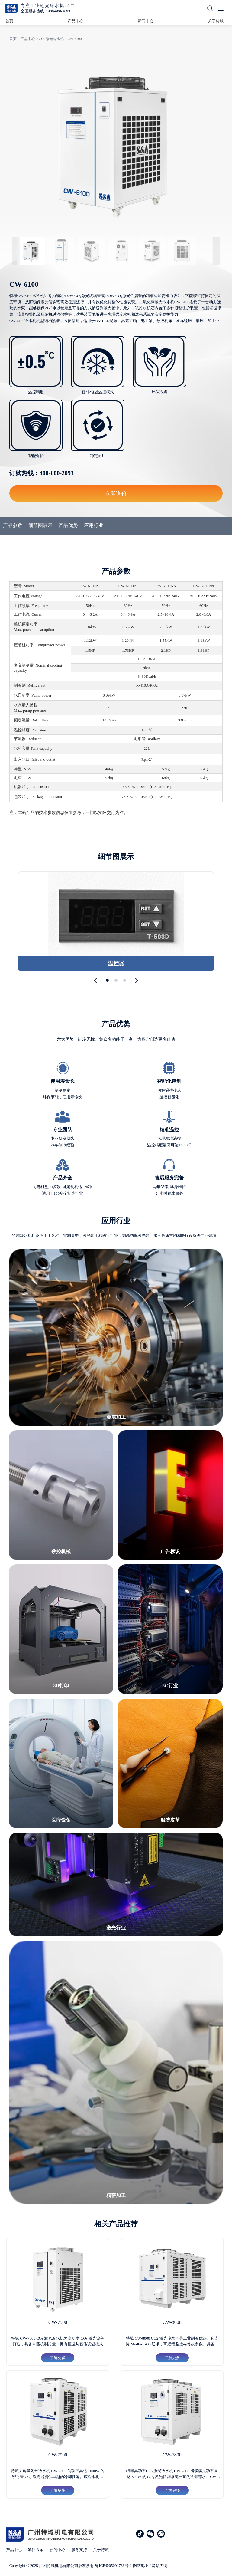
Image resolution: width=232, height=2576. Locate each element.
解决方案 (36, 2550)
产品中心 (75, 21)
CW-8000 (172, 2322)
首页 (9, 21)
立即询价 (116, 493)
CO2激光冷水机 (51, 39)
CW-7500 (57, 2322)
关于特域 (216, 21)
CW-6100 (75, 39)
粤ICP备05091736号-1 (113, 2565)
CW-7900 (57, 2454)
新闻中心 (145, 21)
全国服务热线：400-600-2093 (45, 11)
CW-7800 (172, 2454)
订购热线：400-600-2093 (41, 473)
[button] (96, 980)
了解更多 (58, 2357)
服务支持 (79, 2550)
